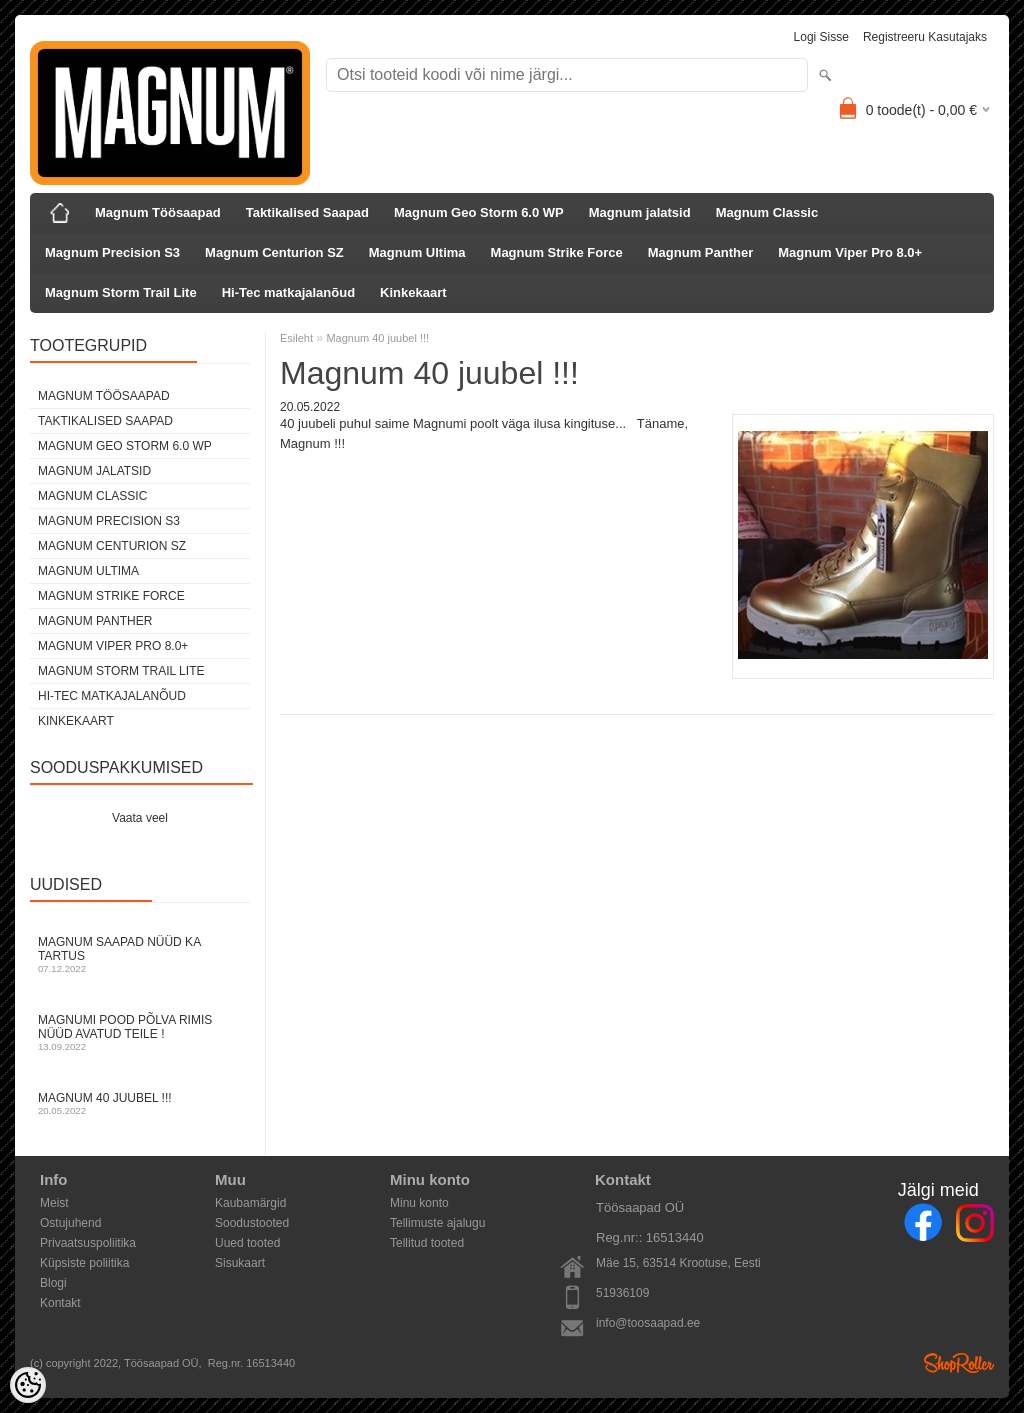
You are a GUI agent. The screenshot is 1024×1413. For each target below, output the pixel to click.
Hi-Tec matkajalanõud (288, 292)
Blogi (53, 1283)
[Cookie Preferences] (28, 1385)
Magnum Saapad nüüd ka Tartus (140, 954)
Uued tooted (247, 1243)
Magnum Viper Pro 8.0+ (850, 252)
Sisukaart (240, 1263)
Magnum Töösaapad (158, 212)
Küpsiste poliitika (84, 1263)
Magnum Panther (700, 252)
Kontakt (60, 1303)
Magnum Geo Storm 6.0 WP (479, 212)
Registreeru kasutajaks (925, 37)
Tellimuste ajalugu (437, 1223)
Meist (54, 1203)
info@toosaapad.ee (648, 1323)
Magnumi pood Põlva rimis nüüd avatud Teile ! (140, 1032)
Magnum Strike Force (557, 252)
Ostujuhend (70, 1223)
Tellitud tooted (427, 1243)
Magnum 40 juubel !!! (140, 1103)
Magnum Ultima (417, 252)
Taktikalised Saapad (307, 212)
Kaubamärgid (250, 1203)
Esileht (296, 338)
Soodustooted (252, 1223)
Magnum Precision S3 (112, 252)
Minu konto (419, 1203)
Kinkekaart (413, 292)
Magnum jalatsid (640, 212)
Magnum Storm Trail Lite (121, 292)
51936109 (622, 1293)
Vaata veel (140, 818)
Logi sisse (821, 37)
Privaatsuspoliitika (88, 1243)
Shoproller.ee (959, 1363)
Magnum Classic (767, 212)
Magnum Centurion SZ (274, 252)
